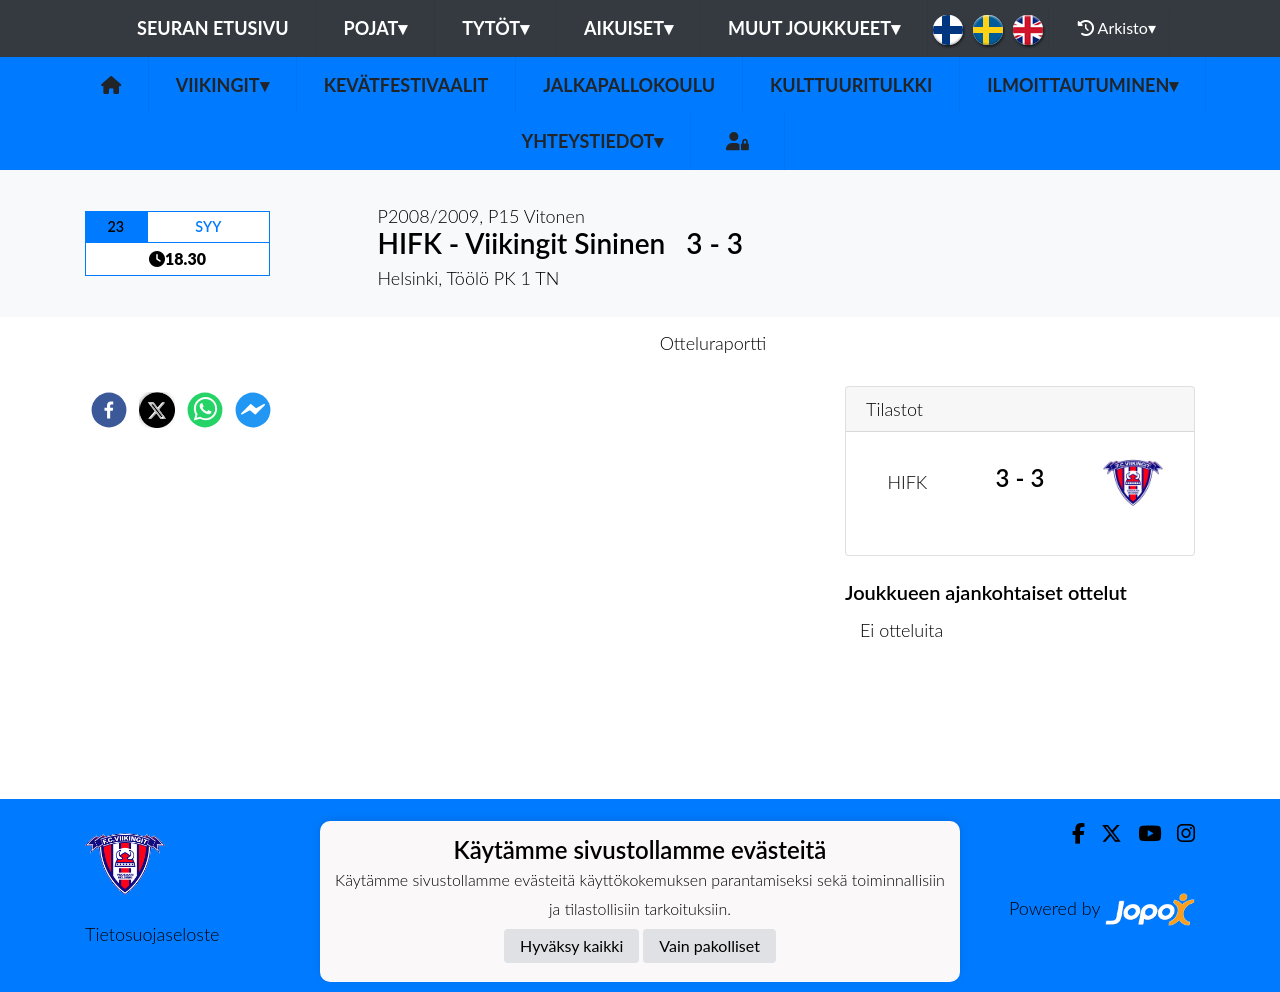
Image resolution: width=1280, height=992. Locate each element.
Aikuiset (628, 28)
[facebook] (109, 410)
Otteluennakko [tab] (571, 343)
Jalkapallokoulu (629, 85)
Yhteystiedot (593, 141)
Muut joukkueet (814, 28)
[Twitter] (1103, 833)
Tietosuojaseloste (152, 934)
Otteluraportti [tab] (713, 343)
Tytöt (495, 28)
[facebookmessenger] (253, 410)
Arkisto (1117, 28)
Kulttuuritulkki (851, 85)
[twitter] (157, 410)
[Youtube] (1141, 833)
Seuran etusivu (213, 28)
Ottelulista (909, 731)
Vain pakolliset (709, 945)
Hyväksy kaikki (571, 945)
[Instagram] (1178, 833)
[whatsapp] (205, 410)
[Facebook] (1070, 833)
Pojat (376, 28)
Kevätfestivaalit (406, 85)
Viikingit (222, 85)
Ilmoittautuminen (1082, 85)
